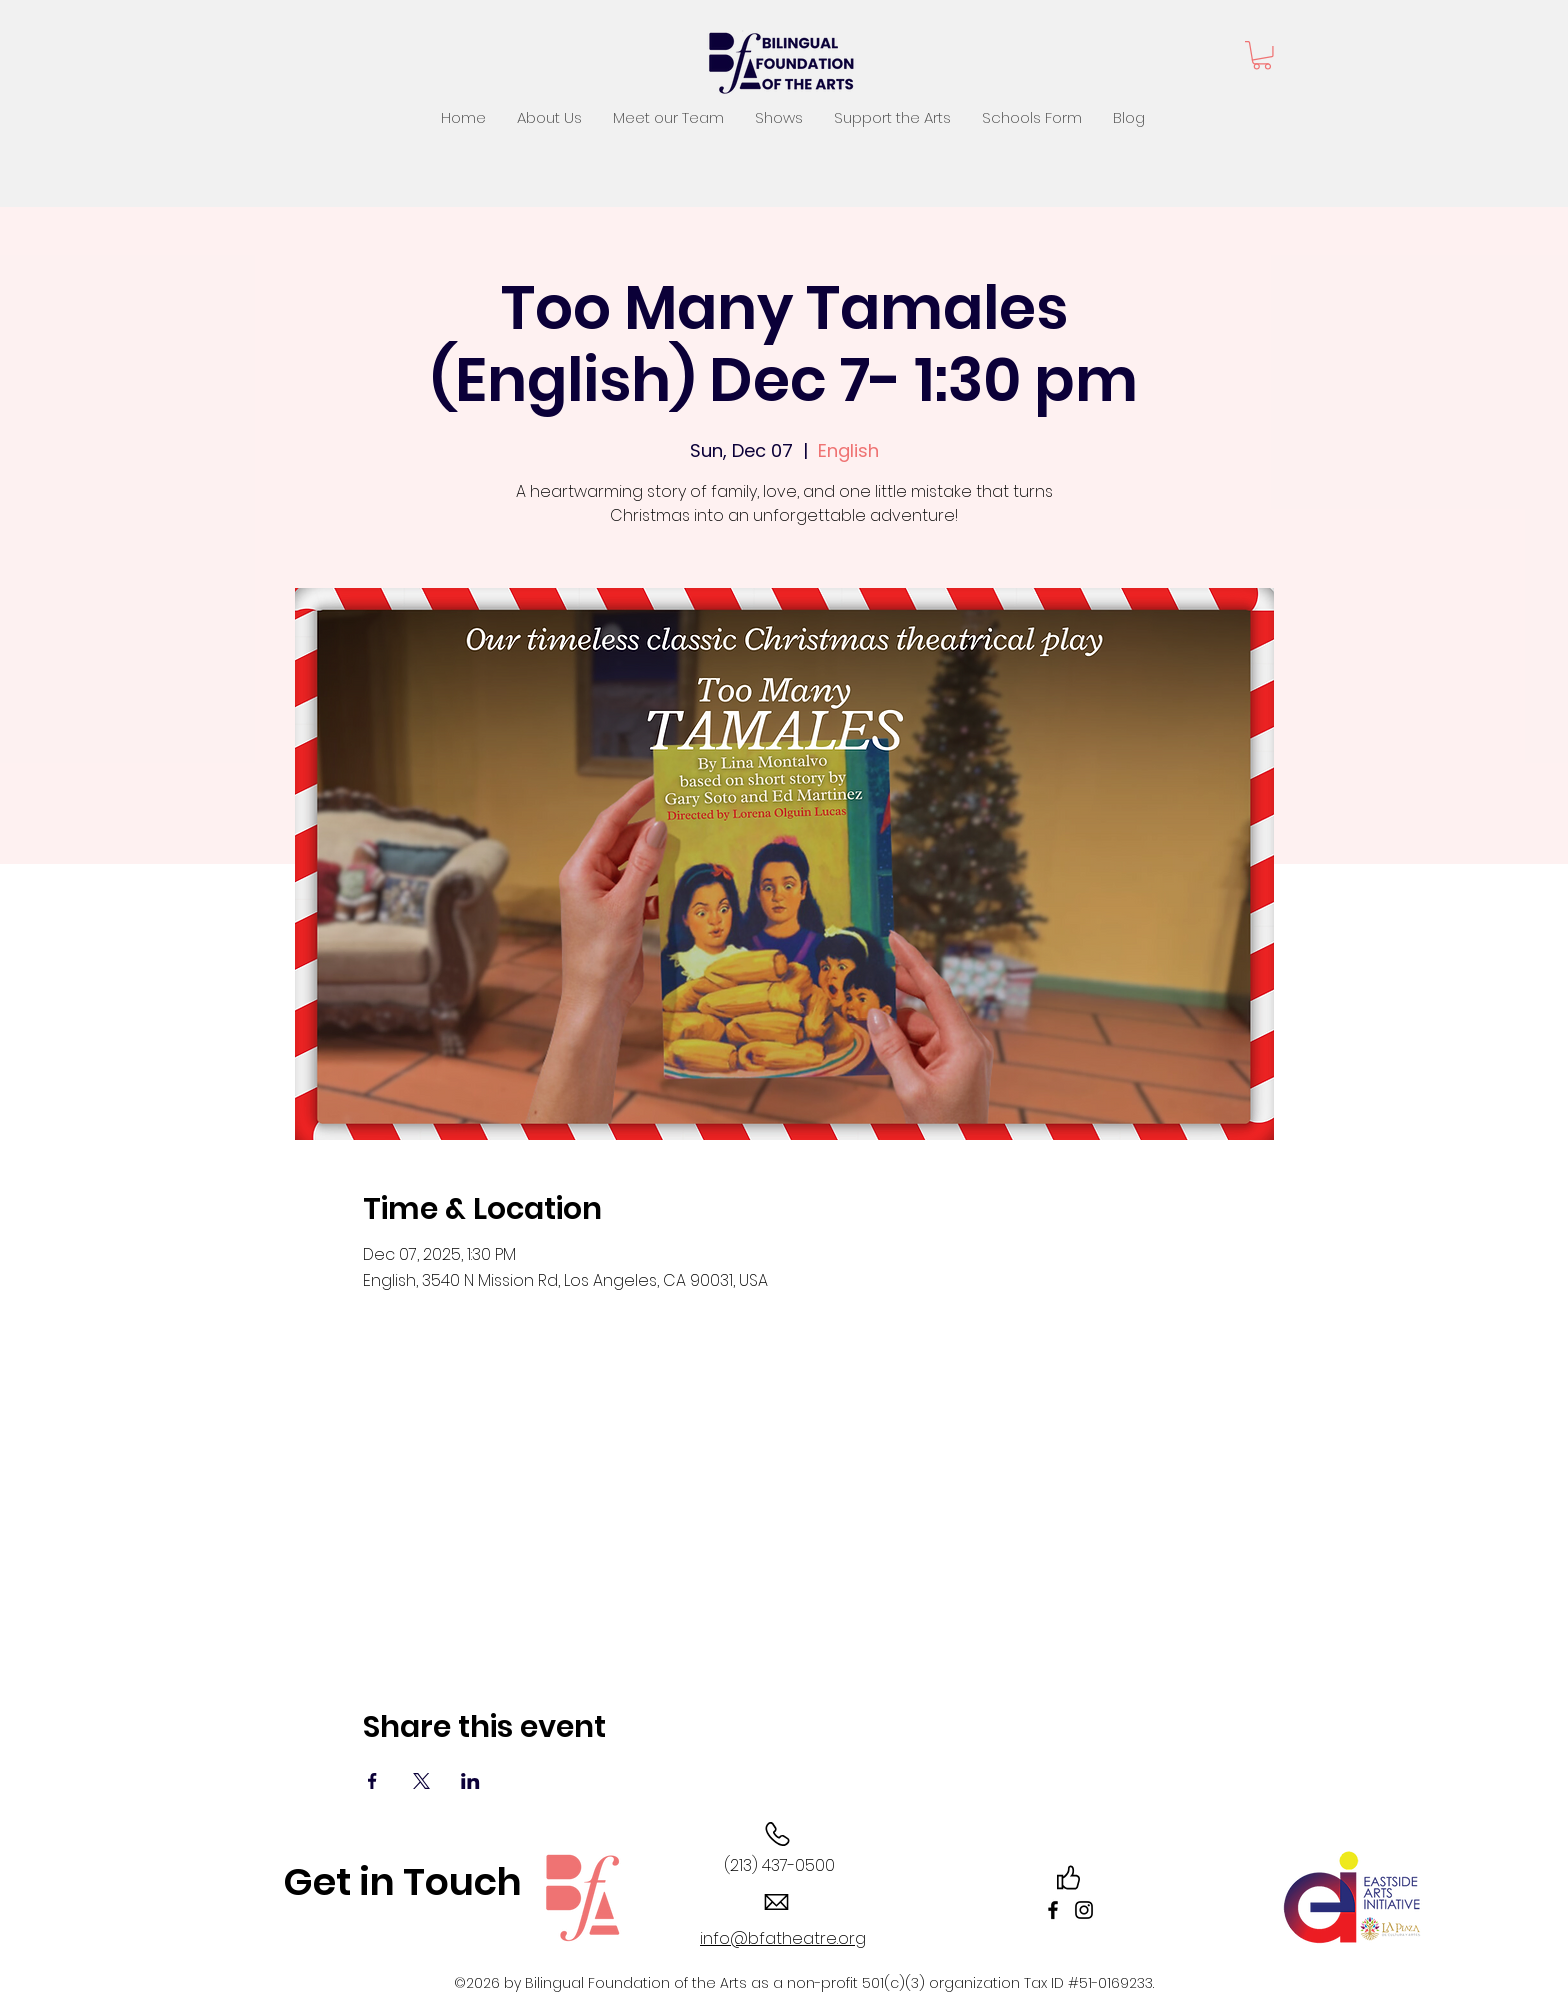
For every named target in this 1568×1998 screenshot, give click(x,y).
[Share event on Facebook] (372, 1781)
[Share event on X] (421, 1781)
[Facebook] (1053, 1910)
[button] (1262, 55)
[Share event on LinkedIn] (470, 1781)
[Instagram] (1084, 1910)
